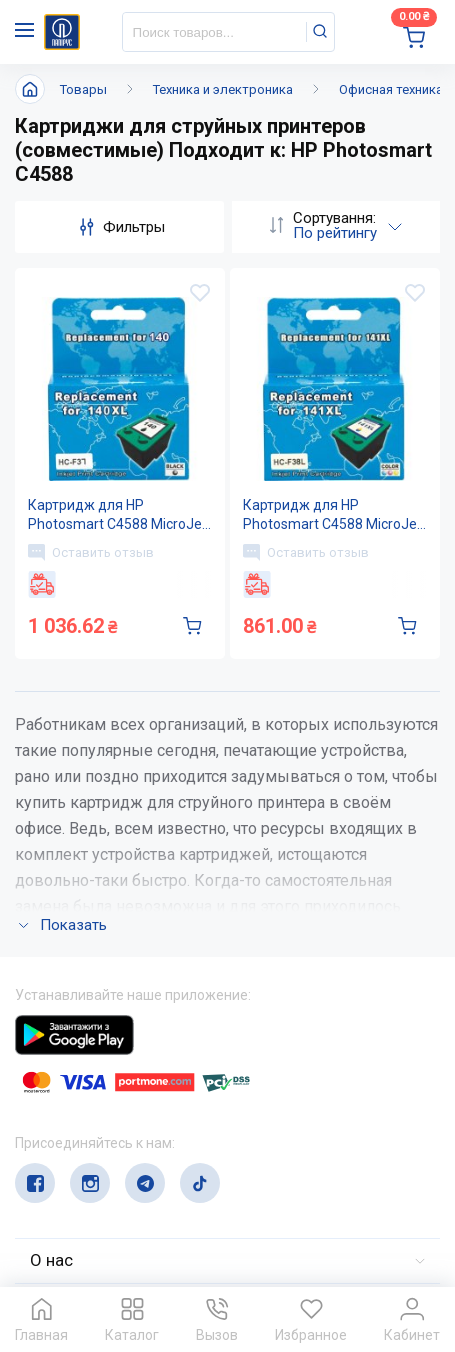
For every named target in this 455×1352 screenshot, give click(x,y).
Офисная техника (391, 89)
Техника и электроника (223, 89)
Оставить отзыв (91, 552)
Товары (83, 89)
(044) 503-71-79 (107, 1113)
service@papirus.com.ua (111, 1152)
